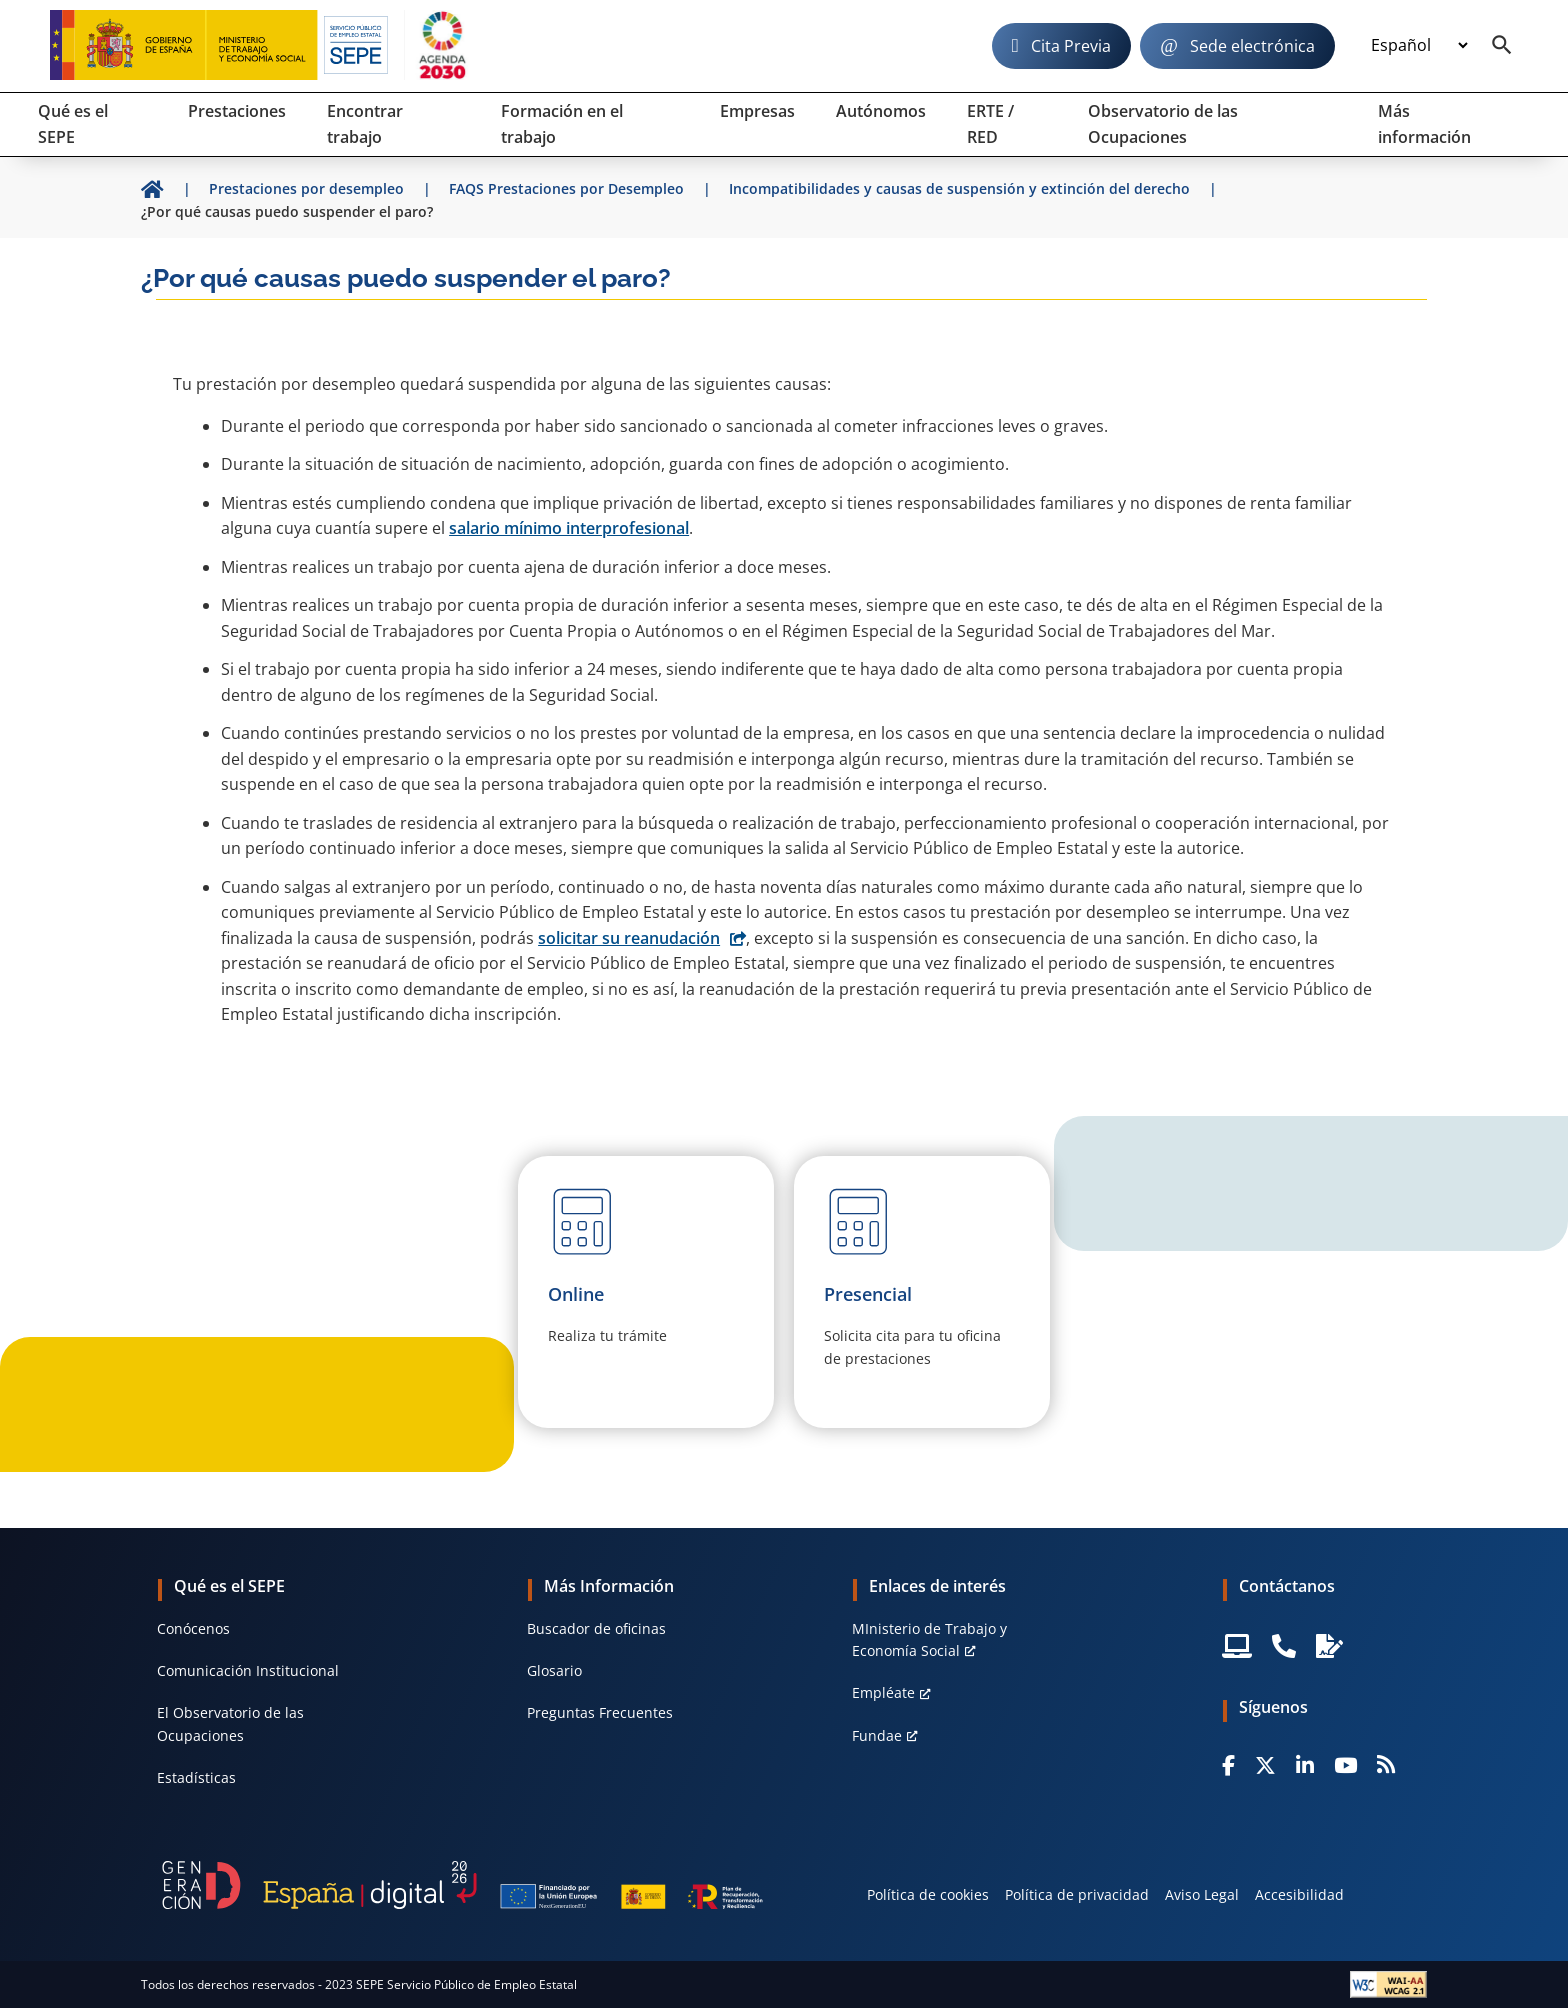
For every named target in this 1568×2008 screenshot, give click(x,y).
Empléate (883, 1692)
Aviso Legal (1202, 1894)
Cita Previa (1071, 46)
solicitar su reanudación (629, 938)
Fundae (877, 1735)
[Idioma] (1419, 46)
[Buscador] (1502, 46)
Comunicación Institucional (248, 1670)
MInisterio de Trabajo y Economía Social (929, 1639)
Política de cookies (928, 1894)
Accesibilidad (1299, 1894)
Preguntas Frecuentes (600, 1712)
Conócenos (193, 1628)
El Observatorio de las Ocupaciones (230, 1723)
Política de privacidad (1077, 1894)
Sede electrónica (1252, 46)
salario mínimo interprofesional (569, 528)
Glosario (554, 1670)
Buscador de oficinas (596, 1628)
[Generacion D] (462, 1885)
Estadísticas (196, 1777)
